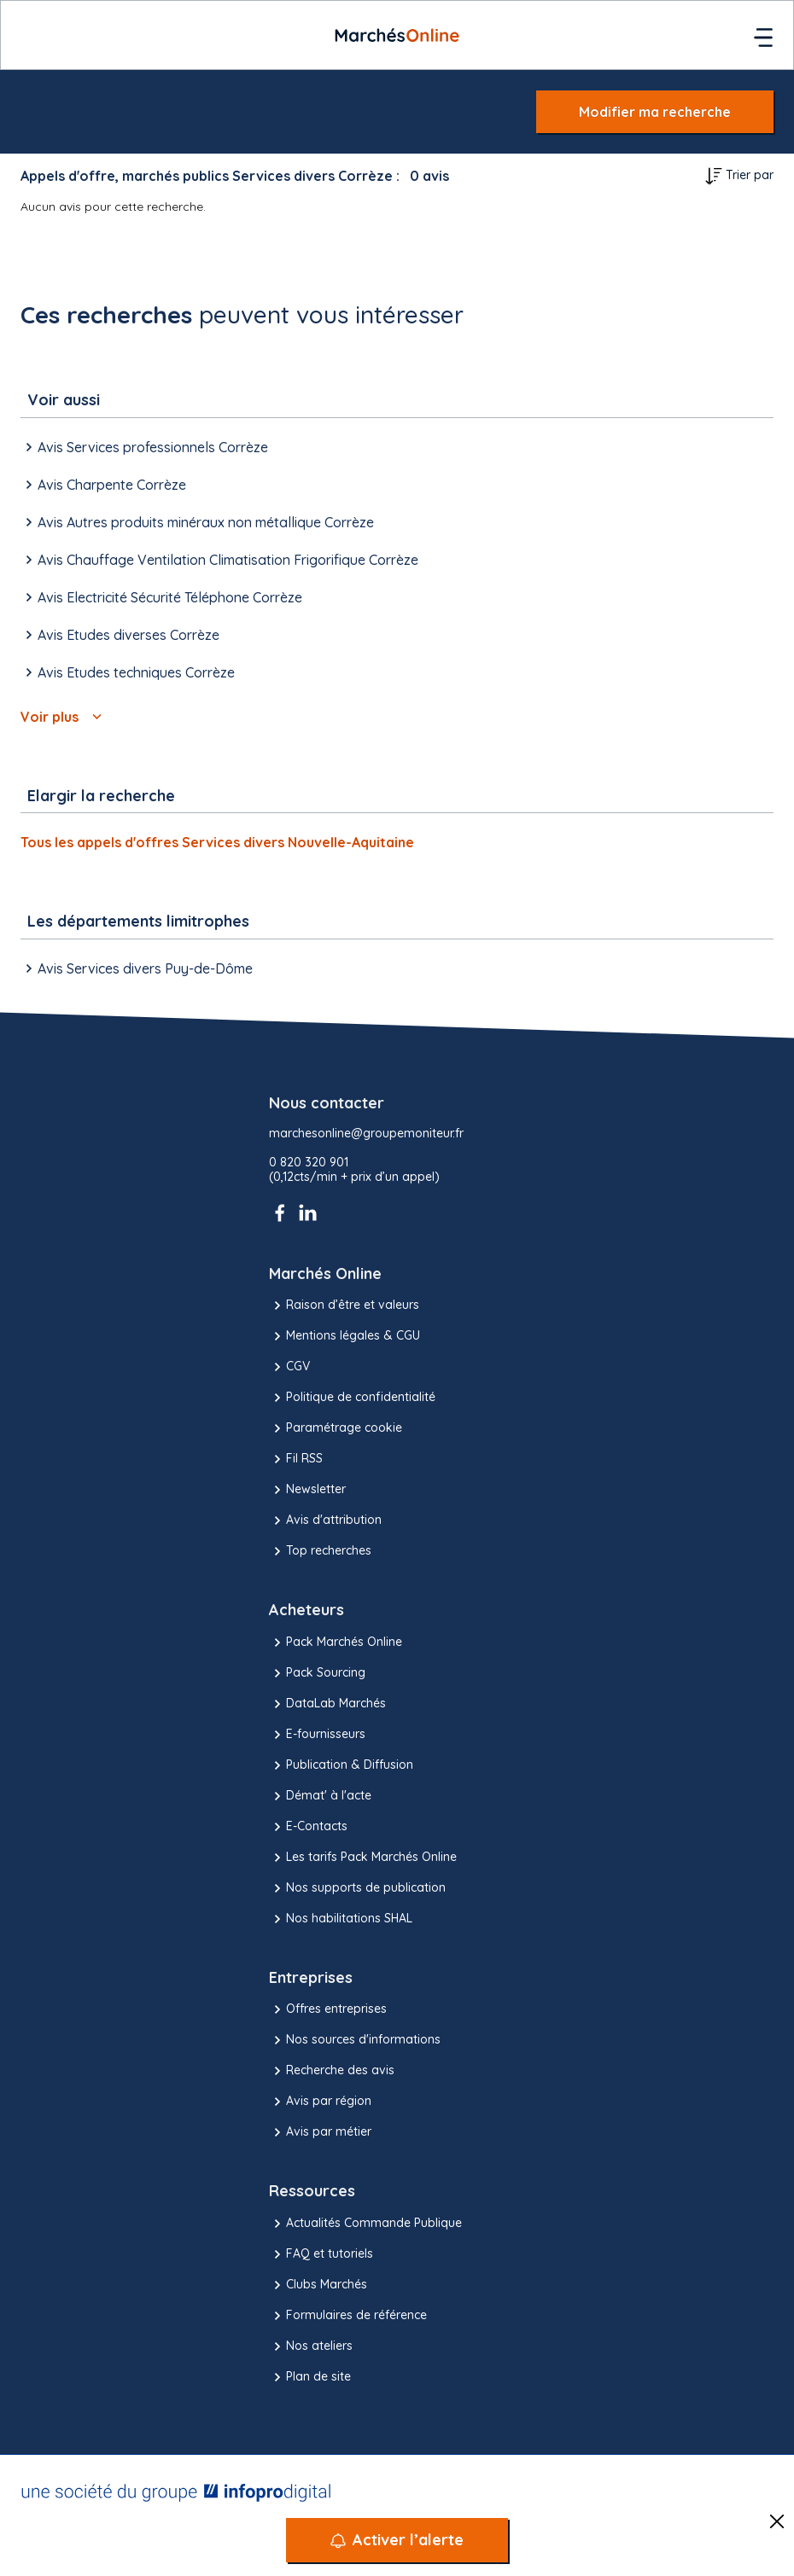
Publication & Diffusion (341, 1765)
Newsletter (307, 1489)
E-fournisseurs (317, 1734)
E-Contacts (308, 1826)
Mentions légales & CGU (344, 1336)
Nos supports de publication (357, 1888)
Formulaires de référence (348, 2315)
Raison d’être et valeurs (344, 1305)
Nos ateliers (311, 2346)
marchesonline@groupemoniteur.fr (366, 1133)
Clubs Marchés (318, 2285)
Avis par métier (320, 2132)
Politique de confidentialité (352, 1397)
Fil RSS (296, 1459)
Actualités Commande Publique (365, 2223)
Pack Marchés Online (335, 1642)
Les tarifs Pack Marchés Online (363, 1857)
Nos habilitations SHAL (340, 1919)
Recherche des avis (331, 2070)
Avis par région (320, 2101)
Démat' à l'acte (320, 1796)
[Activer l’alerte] (397, 2540)
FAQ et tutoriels (321, 2254)
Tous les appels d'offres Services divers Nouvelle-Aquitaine (217, 842)
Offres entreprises (328, 2009)
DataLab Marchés (327, 1703)
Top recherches (320, 1551)
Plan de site (310, 2377)
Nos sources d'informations (355, 2040)
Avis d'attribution (325, 1520)
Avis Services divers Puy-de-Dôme (136, 968)
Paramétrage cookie (335, 1428)
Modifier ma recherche (655, 111)
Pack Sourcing (317, 1673)
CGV (289, 1366)
